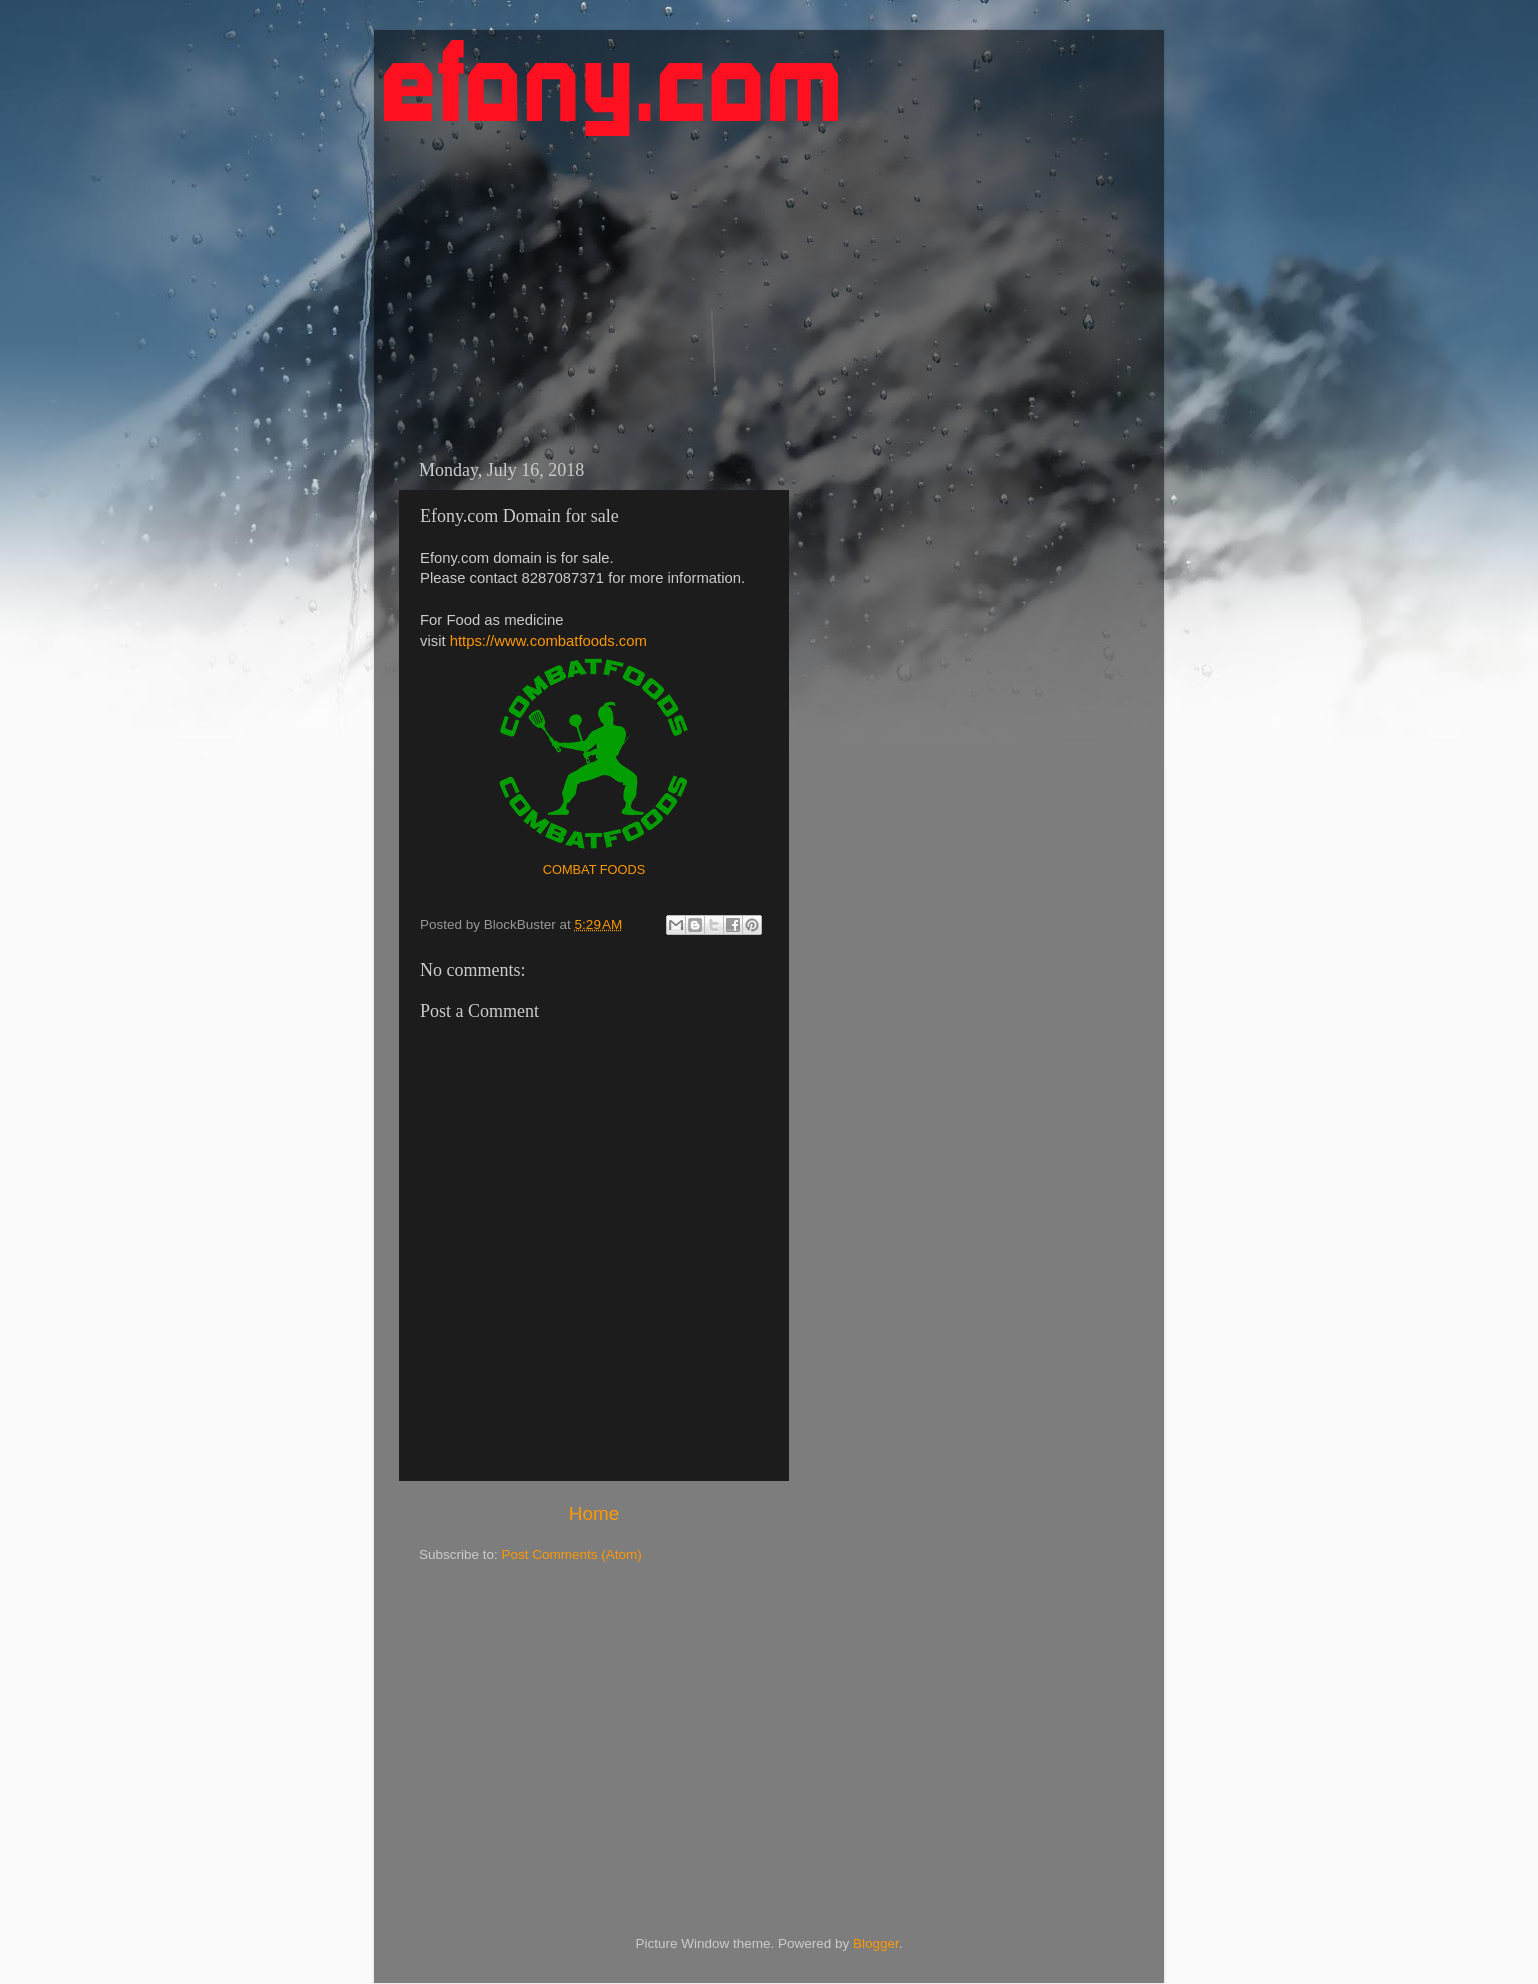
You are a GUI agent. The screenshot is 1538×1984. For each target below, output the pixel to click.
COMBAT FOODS (594, 869)
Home (594, 1513)
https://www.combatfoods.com (548, 641)
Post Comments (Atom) (572, 1554)
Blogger (876, 1943)
